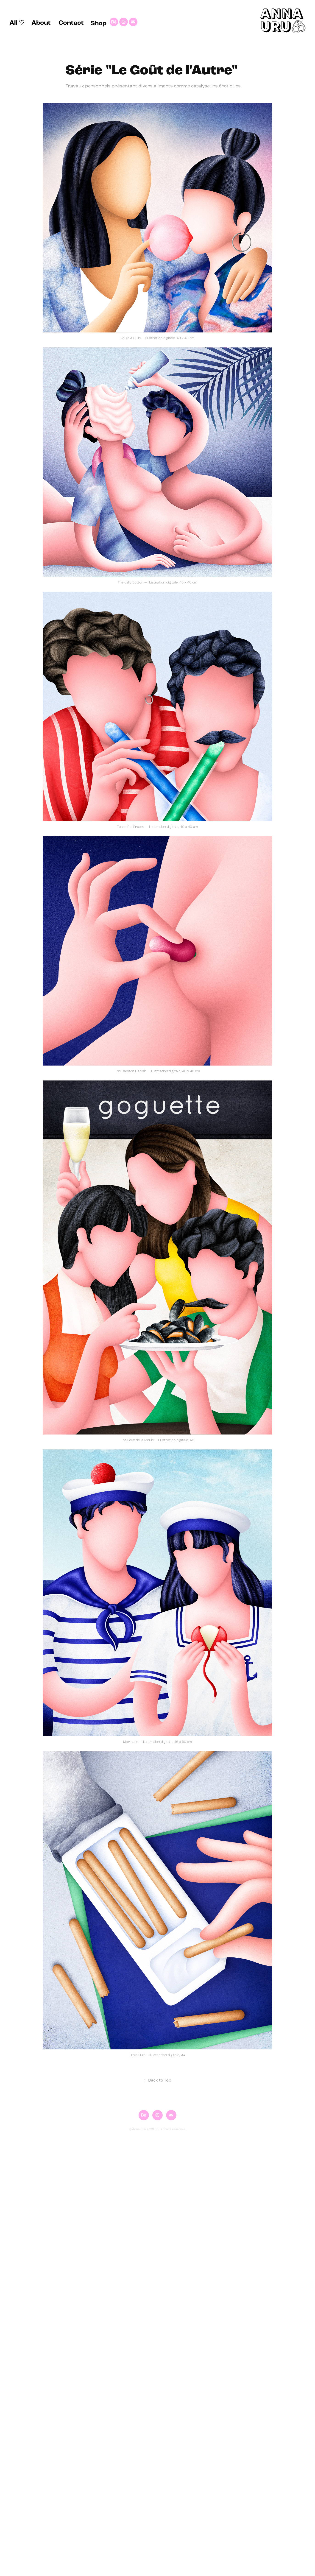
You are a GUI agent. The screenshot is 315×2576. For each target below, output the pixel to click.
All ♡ (17, 23)
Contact (71, 23)
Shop (98, 23)
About (41, 23)
